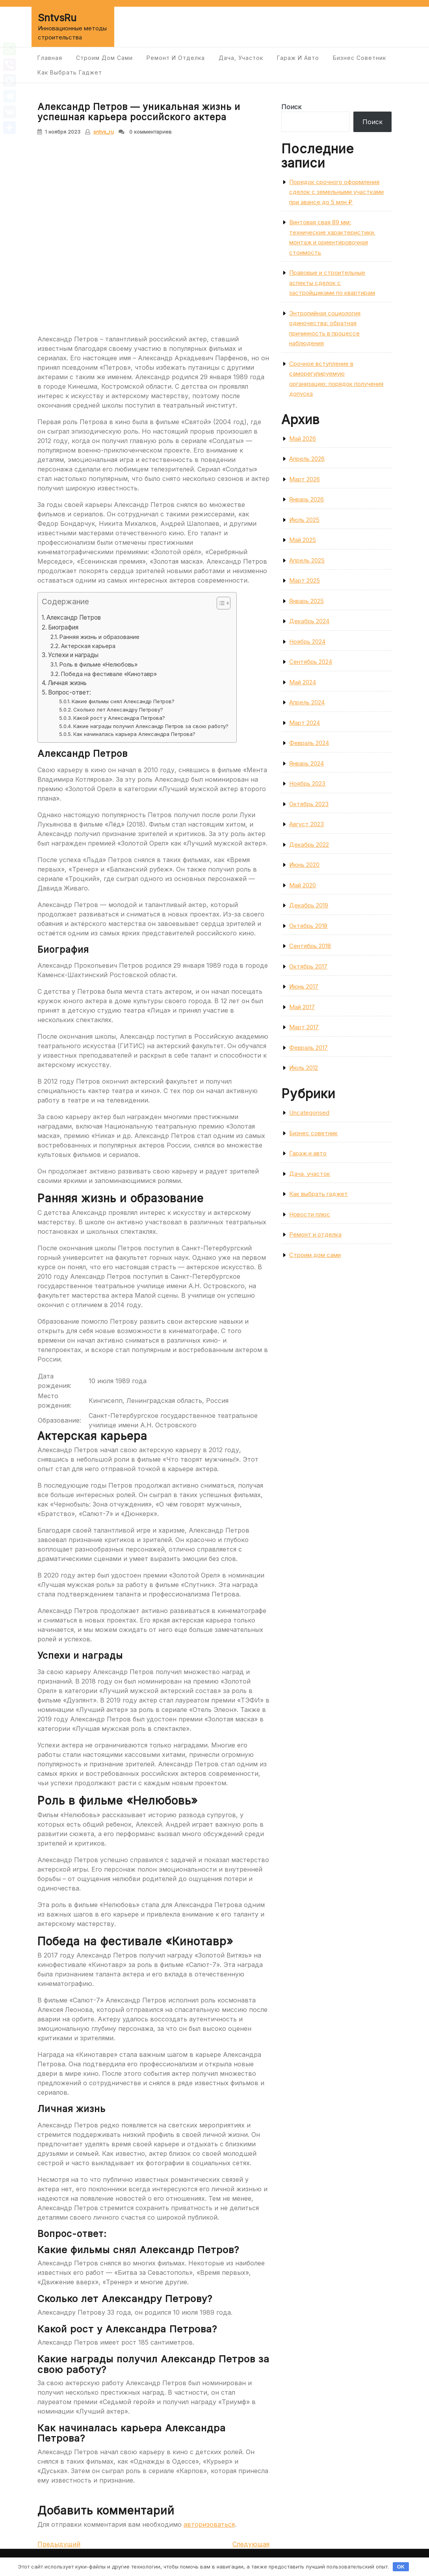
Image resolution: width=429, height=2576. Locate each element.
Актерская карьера (88, 646)
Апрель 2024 (307, 702)
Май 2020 (302, 885)
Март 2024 (304, 722)
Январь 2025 (306, 601)
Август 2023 (306, 824)
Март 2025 (304, 580)
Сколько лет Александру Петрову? (118, 709)
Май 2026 (302, 438)
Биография (63, 627)
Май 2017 (302, 1007)
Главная (49, 57)
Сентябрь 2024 (310, 661)
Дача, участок (241, 57)
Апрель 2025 (307, 560)
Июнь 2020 (304, 864)
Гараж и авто (298, 57)
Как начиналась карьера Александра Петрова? (134, 734)
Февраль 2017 (308, 1047)
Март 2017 (304, 1027)
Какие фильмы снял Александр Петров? (123, 701)
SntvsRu (57, 18)
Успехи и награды (73, 655)
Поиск (291, 107)
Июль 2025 (304, 519)
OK (401, 2567)
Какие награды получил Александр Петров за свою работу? (150, 726)
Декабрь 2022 (309, 844)
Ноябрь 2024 (307, 641)
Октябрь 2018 (308, 925)
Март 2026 (304, 479)
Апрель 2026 (307, 458)
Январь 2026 (306, 499)
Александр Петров (73, 617)
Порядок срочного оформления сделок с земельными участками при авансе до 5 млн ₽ (336, 192)
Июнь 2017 (303, 986)
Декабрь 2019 (308, 905)
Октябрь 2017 (308, 966)
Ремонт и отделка (176, 57)
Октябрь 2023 (309, 804)
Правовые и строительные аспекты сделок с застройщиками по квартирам (332, 282)
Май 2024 (302, 682)
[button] (219, 604)
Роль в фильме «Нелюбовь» (98, 664)
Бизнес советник (359, 57)
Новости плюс (309, 1214)
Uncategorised (309, 1112)
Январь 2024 (306, 763)
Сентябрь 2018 (310, 946)
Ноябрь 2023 (307, 783)
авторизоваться (209, 2524)
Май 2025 (302, 540)
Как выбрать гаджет (69, 72)
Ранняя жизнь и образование (99, 636)
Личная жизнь (67, 683)
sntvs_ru (103, 132)
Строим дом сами (104, 57)
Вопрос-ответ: (69, 692)
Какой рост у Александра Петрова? (119, 718)
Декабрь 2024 (309, 621)
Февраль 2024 (309, 743)
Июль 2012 (303, 1067)
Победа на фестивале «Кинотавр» (109, 674)
